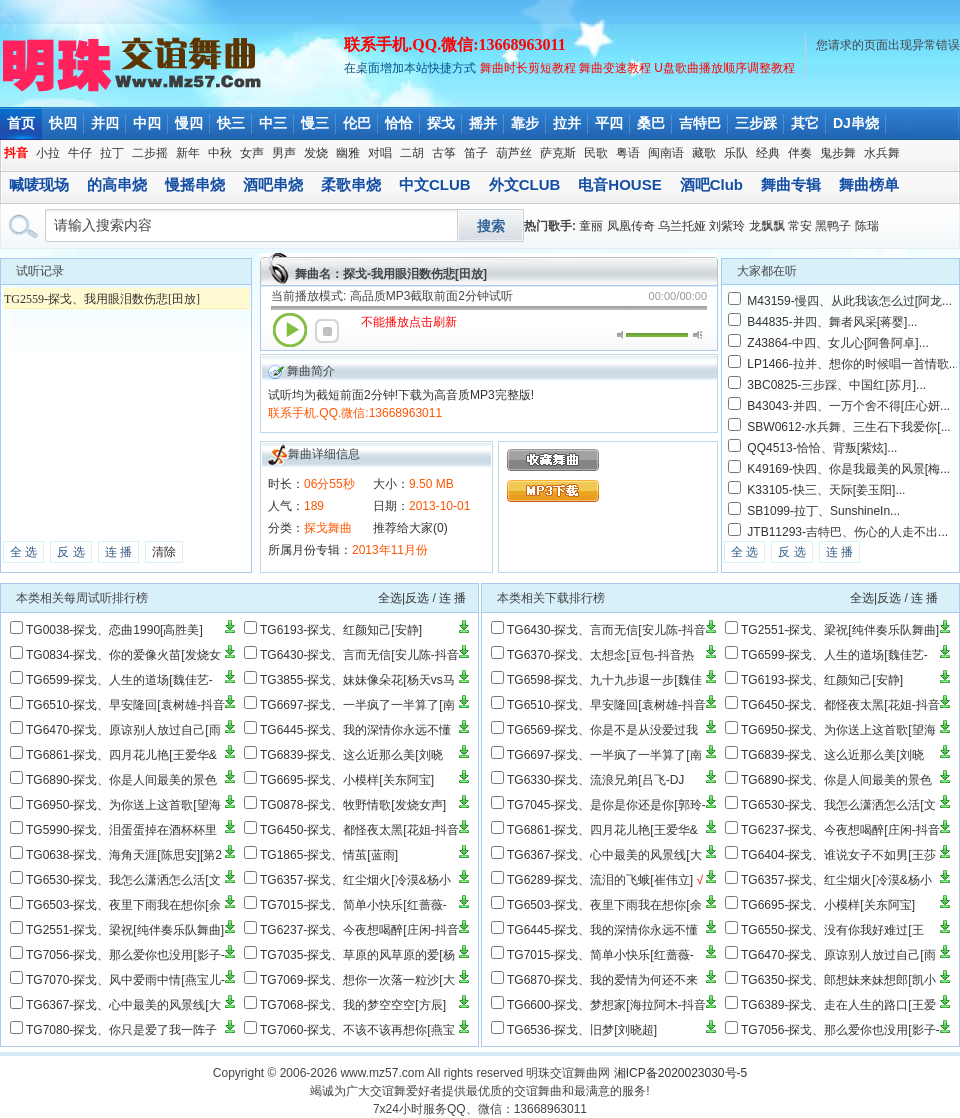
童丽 (591, 226)
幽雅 (348, 153)
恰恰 (399, 123)
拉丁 (112, 153)
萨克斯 (558, 153)
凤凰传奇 (631, 226)
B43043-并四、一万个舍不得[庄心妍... (848, 406)
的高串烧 (117, 184)
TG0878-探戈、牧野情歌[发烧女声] (353, 805)
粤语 (628, 153)
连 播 (118, 552)
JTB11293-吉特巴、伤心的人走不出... (847, 532)
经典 (768, 153)
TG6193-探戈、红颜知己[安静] (341, 630)
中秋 (220, 153)
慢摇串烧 (195, 184)
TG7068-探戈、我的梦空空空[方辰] (353, 1005)
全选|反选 (403, 598)
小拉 (48, 153)
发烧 (316, 153)
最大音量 (697, 335)
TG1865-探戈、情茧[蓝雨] (329, 855)
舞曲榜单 (869, 184)
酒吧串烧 (273, 184)
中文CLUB (435, 184)
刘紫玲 (727, 226)
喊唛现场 (39, 184)
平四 (609, 123)
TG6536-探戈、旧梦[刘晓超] (582, 1030)
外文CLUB (525, 184)
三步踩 (756, 123)
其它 (805, 123)
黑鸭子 (833, 226)
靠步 (525, 123)
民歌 (596, 153)
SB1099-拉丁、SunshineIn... (823, 511)
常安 (800, 226)
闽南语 (666, 153)
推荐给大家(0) (410, 528)
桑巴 (651, 123)
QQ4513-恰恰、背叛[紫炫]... (822, 448)
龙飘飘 (767, 226)
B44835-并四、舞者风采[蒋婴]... (832, 322)
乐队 (736, 153)
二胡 (412, 153)
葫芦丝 (514, 153)
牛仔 (80, 153)
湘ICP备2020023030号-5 (680, 1073)
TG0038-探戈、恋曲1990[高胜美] (114, 630)
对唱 (380, 153)
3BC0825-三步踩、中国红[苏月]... (836, 385)
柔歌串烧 (351, 184)
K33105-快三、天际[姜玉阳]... (826, 490)
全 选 (23, 552)
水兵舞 (882, 153)
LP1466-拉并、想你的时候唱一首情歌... (852, 364)
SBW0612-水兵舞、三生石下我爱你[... (848, 427)
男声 (284, 153)
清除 (164, 552)
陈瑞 (867, 226)
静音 (621, 335)
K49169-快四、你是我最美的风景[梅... (848, 469)
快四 (63, 123)
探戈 (441, 123)
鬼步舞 (838, 153)
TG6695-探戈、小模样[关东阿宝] (347, 780)
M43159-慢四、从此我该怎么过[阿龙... (849, 301)
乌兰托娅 (682, 226)
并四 (105, 123)
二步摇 (150, 153)
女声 (252, 153)
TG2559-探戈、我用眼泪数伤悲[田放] (102, 299)
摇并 (483, 123)
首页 (21, 123)
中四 (147, 123)
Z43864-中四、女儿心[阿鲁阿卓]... (837, 343)
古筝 (444, 153)
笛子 (476, 153)
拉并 (567, 123)
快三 (231, 123)
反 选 (70, 552)
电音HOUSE (619, 184)
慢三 (315, 123)
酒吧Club (711, 184)
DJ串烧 (856, 123)
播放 (290, 330)
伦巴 (357, 123)
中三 (273, 123)
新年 (188, 153)
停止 (327, 331)
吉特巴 (700, 123)
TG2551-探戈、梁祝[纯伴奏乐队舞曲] (125, 930)
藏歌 (704, 153)
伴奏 (800, 153)
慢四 (189, 123)
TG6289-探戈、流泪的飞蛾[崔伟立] (600, 880)
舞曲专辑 (791, 184)
